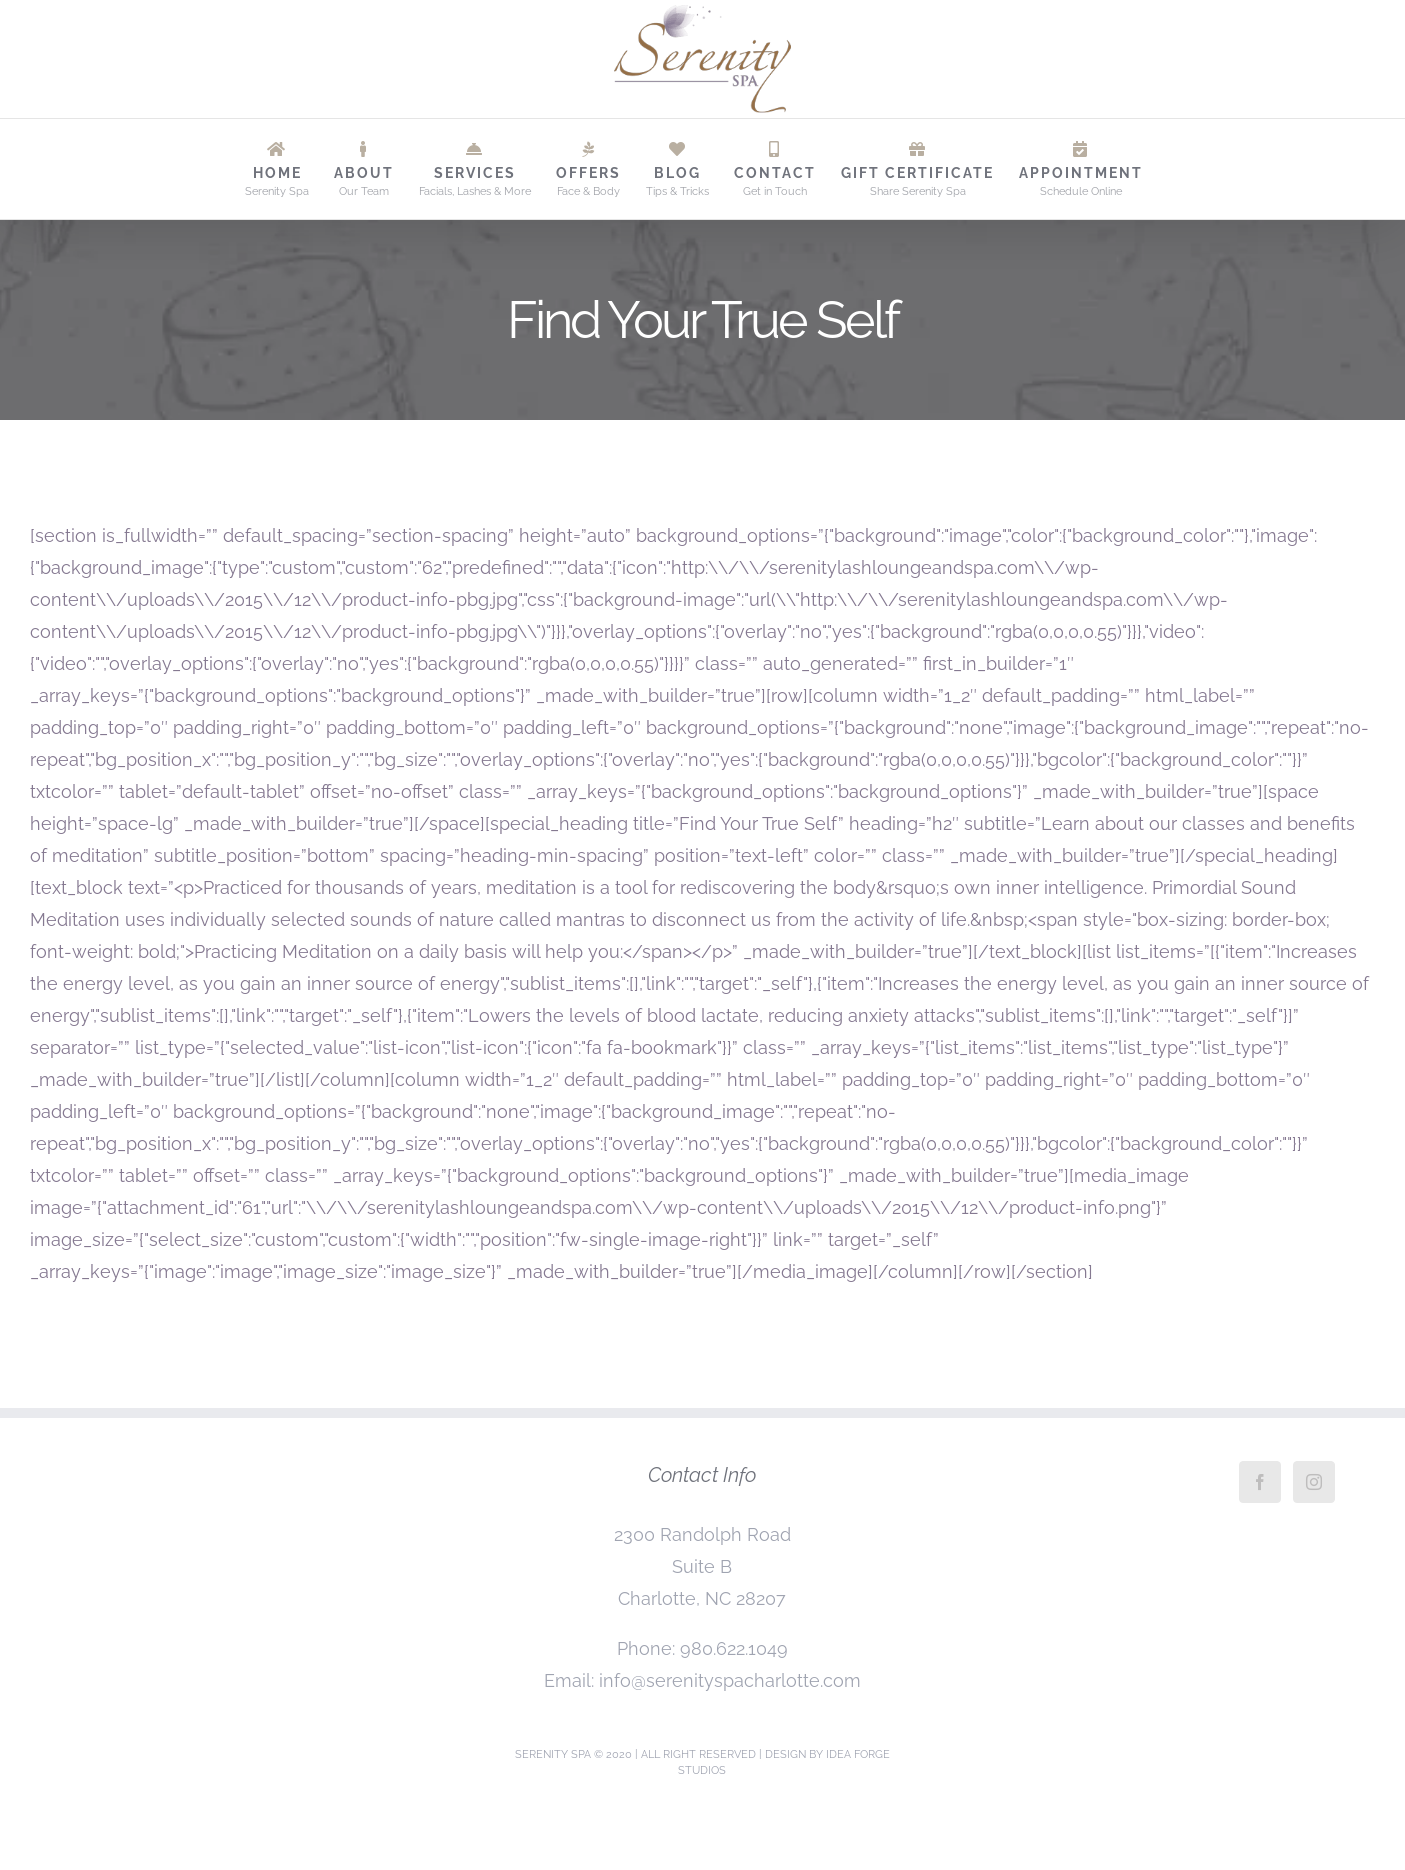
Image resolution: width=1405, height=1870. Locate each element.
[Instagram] (1314, 1482)
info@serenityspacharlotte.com (730, 1680)
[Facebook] (1260, 1482)
